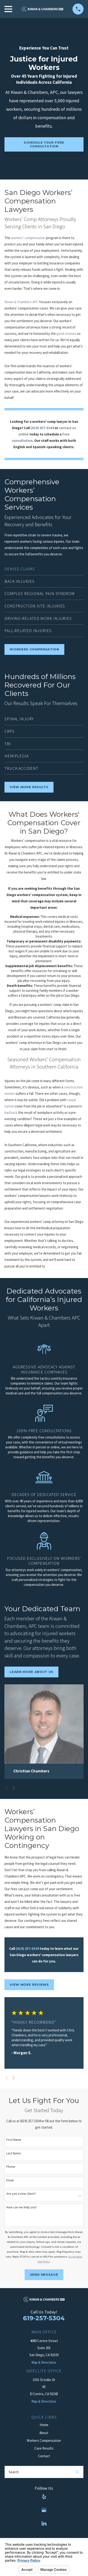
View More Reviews (29, 1984)
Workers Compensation (34, 649)
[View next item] (14, 1788)
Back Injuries (19, 581)
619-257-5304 (44, 2318)
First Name (13, 2140)
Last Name (13, 2153)
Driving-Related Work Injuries (38, 618)
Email (10, 2180)
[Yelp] (44, 2496)
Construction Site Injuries (34, 606)
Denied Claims (19, 569)
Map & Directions (43, 2401)
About (43, 2433)
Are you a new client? (21, 2194)
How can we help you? (21, 2207)
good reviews (66, 333)
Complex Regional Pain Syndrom (39, 593)
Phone (10, 2167)
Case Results (44, 2448)
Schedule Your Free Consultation (44, 144)
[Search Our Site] (77, 2472)
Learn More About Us (31, 1672)
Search (14, 2472)
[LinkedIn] (44, 2523)
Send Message (44, 2274)
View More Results (29, 787)
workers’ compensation (28, 238)
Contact (44, 2456)
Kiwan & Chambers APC (21, 302)
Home (44, 2425)
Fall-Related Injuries (28, 630)
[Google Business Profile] (44, 2509)
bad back (11, 1112)
